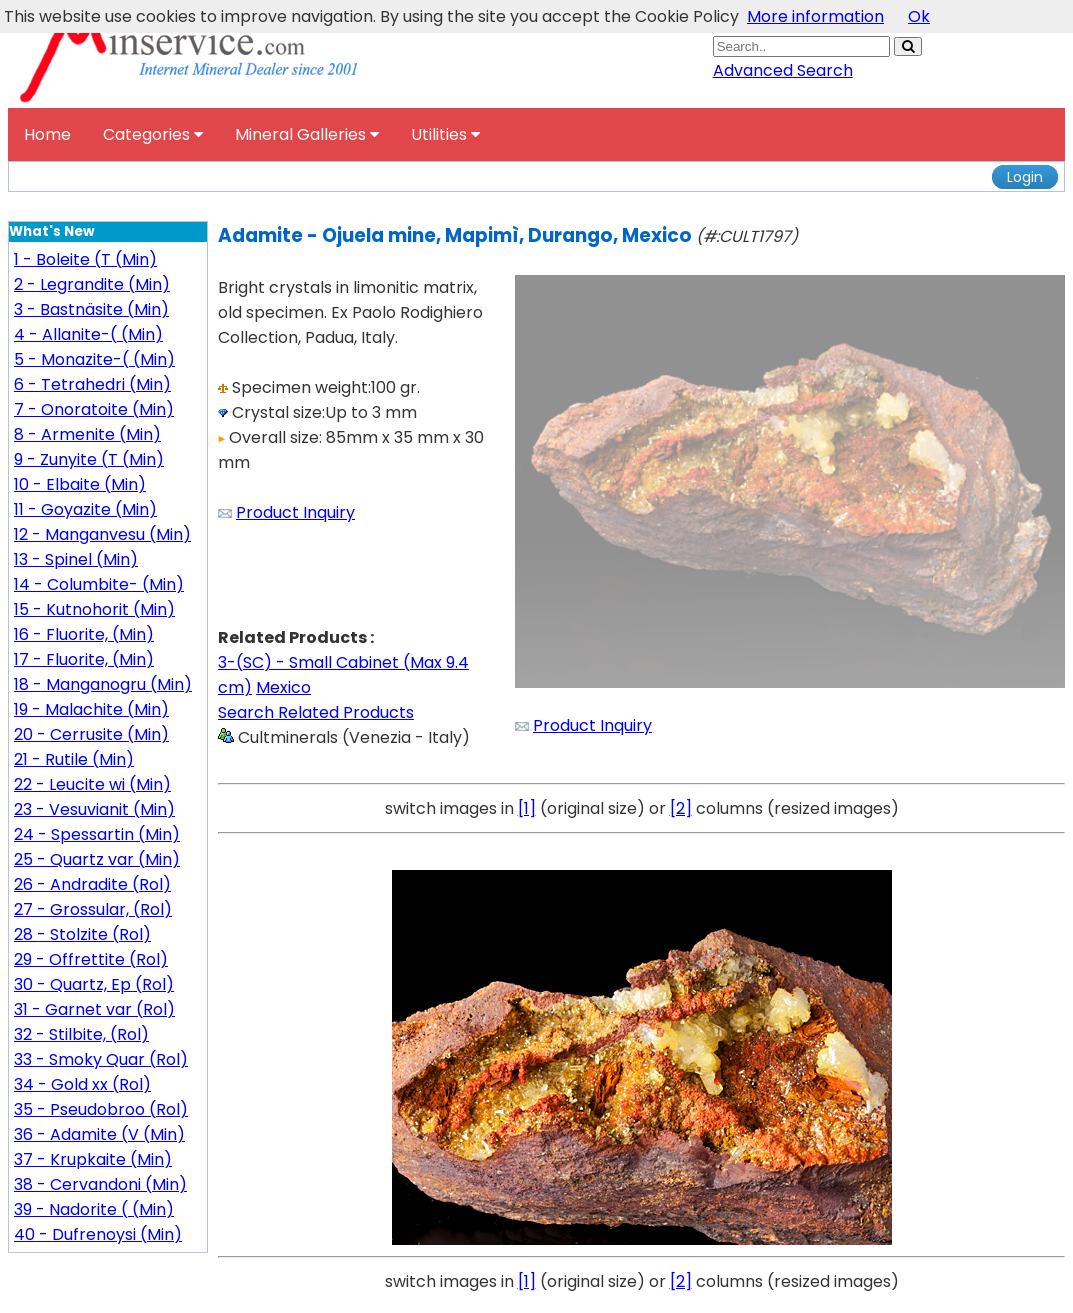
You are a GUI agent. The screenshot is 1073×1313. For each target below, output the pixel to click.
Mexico (283, 687)
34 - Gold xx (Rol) (82, 1084)
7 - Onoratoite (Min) (94, 409)
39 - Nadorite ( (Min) (94, 1209)
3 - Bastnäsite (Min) (91, 309)
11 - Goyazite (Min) (85, 509)
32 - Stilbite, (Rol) (81, 1034)
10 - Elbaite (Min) (80, 484)
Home (47, 134)
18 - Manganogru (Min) (103, 684)
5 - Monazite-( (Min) (94, 359)
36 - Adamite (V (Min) (99, 1134)
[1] (527, 808)
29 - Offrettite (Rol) (91, 959)
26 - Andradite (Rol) (92, 884)
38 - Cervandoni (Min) (100, 1184)
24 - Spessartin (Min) (97, 834)
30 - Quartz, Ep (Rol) (94, 984)
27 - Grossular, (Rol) (93, 909)
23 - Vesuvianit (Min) (94, 809)
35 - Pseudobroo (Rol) (101, 1109)
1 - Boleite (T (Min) (85, 259)
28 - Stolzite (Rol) (82, 934)
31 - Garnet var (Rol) (94, 1009)
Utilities (445, 134)
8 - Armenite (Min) (87, 434)
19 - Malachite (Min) (91, 709)
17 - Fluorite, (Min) (84, 659)
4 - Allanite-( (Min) (88, 334)
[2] (681, 808)
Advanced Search (783, 70)
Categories (153, 134)
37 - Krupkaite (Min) (93, 1159)
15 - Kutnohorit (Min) (94, 609)
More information (815, 16)
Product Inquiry (295, 512)
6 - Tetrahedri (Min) (92, 384)
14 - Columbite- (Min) (99, 584)
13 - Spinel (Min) (76, 559)
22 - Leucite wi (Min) (92, 784)
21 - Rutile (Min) (74, 759)
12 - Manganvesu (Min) (102, 534)
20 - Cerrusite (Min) (91, 734)
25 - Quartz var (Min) (97, 859)
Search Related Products (316, 712)
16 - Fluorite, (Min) (84, 634)
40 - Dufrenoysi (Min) (98, 1234)
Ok (919, 16)
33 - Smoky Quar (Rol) (101, 1059)
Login (1025, 177)
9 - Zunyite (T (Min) (89, 459)
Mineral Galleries (307, 134)
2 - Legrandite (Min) (92, 284)
